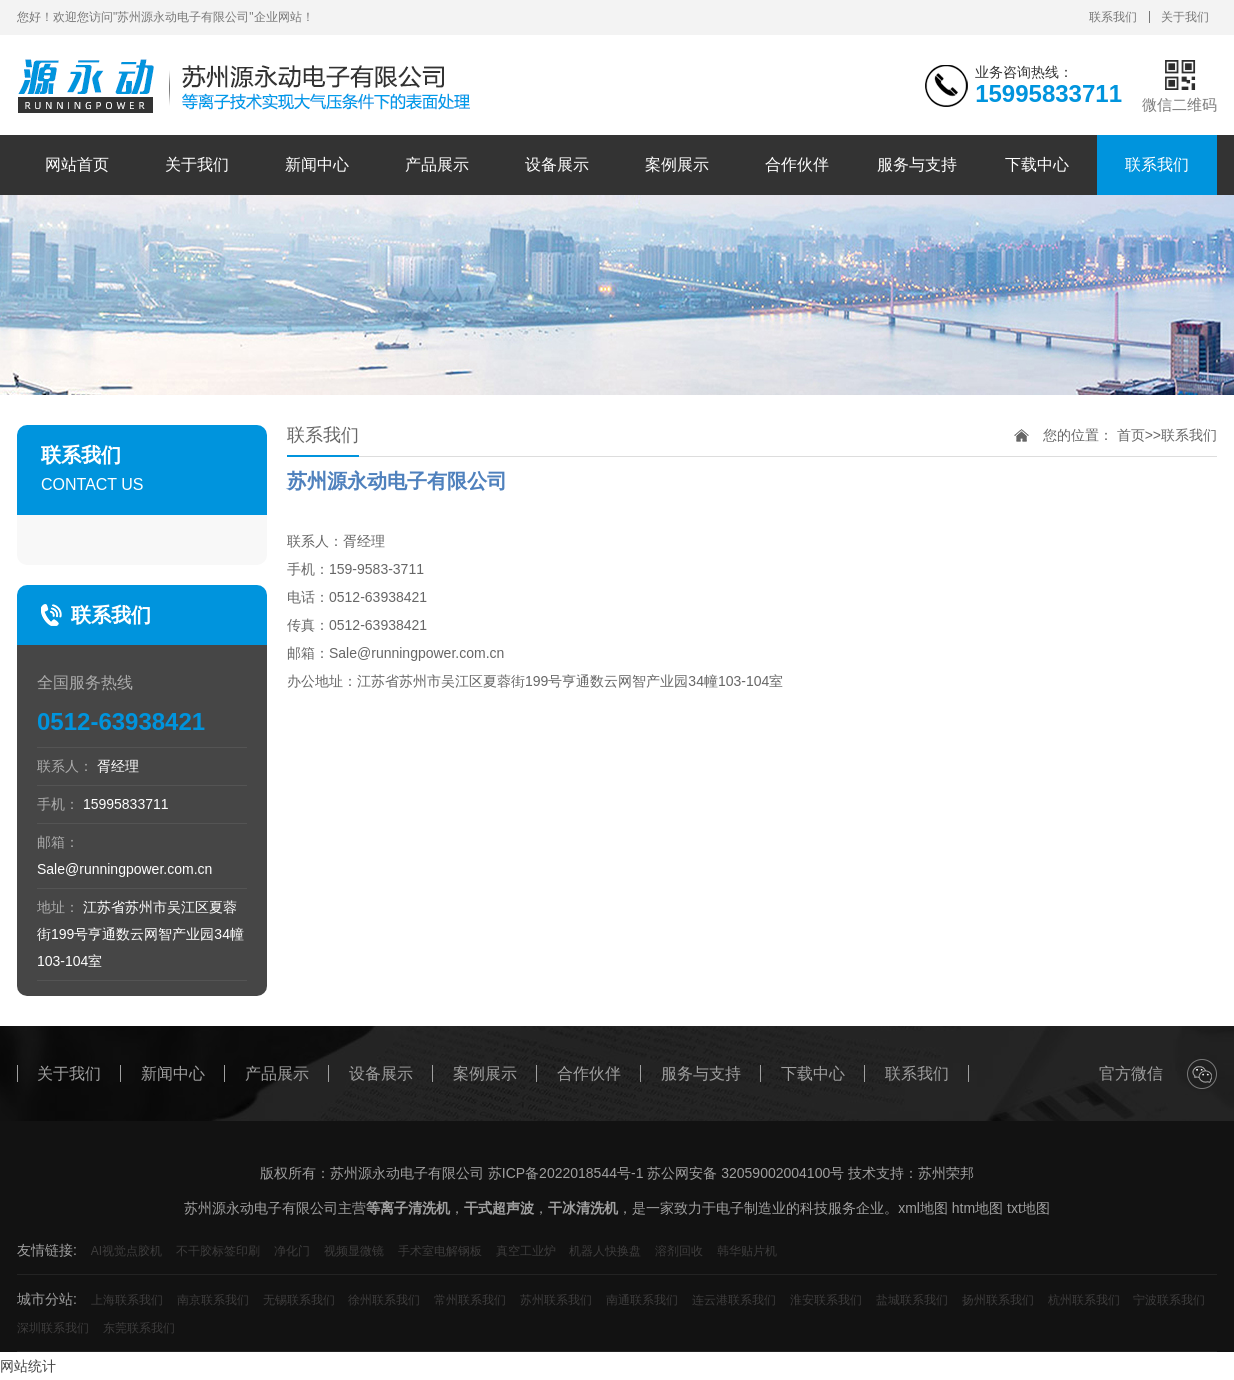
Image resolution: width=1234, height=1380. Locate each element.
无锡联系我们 (299, 1300)
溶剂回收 (679, 1251)
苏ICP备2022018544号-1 (566, 1173)
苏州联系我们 (556, 1300)
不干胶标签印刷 (218, 1251)
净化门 (292, 1251)
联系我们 (1113, 17)
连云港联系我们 (734, 1300)
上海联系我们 (127, 1300)
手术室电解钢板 (440, 1251)
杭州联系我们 (1084, 1300)
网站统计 (28, 1366)
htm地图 (977, 1208)
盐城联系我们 (912, 1300)
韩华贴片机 (747, 1251)
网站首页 (77, 164)
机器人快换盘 (605, 1251)
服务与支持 (917, 164)
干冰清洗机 (583, 1208)
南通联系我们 (642, 1300)
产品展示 (437, 164)
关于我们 (1185, 17)
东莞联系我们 (139, 1328)
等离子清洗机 (408, 1208)
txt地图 (1028, 1208)
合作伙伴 (797, 164)
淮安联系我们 (826, 1300)
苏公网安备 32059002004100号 (745, 1173)
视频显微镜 (354, 1251)
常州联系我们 (470, 1300)
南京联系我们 (213, 1300)
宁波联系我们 (1169, 1300)
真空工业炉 (526, 1251)
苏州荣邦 (946, 1173)
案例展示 (677, 164)
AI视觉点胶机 (126, 1251)
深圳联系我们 (53, 1328)
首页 (1131, 435)
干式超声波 (499, 1208)
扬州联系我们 (998, 1300)
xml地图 (923, 1208)
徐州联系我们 (384, 1300)
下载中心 (1037, 164)
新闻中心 (317, 164)
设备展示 (557, 164)
